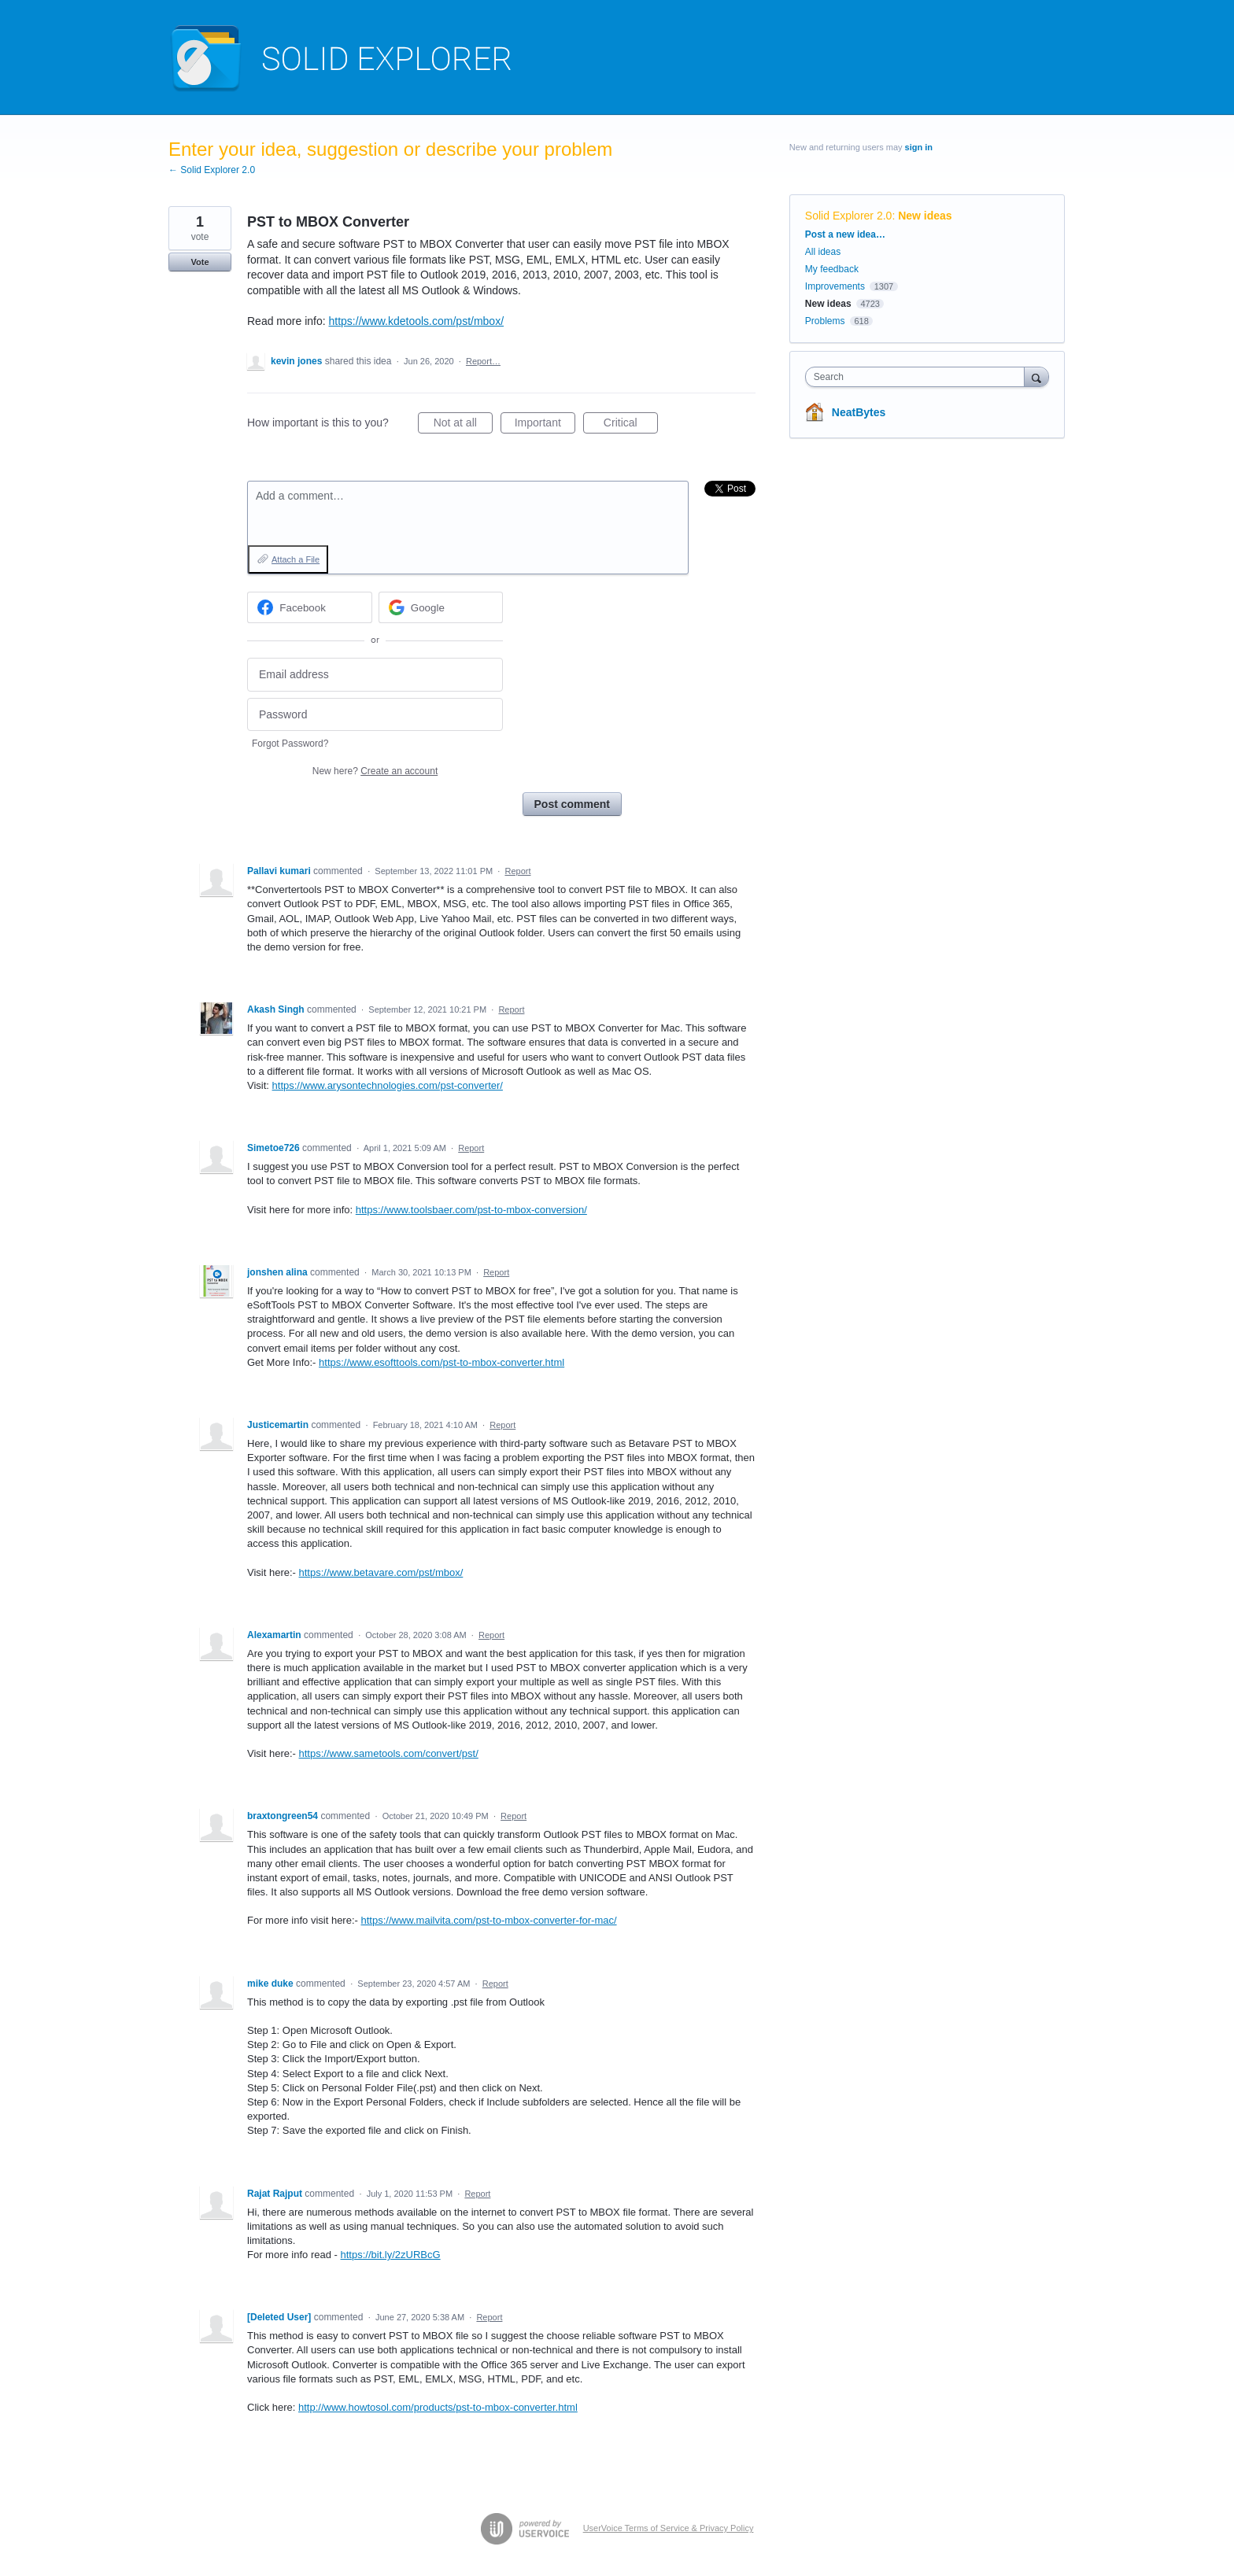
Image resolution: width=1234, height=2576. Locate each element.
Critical (631, 425)
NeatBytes (858, 412)
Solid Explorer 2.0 (848, 215)
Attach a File (296, 559)
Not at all (463, 425)
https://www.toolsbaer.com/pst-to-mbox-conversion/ (471, 1210)
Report (517, 871)
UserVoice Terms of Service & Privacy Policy (668, 2528)
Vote (199, 262)
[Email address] (375, 675)
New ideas (924, 215)
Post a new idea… (845, 234)
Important (545, 425)
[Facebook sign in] (309, 607)
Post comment (572, 804)
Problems (825, 321)
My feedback (832, 269)
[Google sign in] (441, 607)
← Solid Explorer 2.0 (211, 169)
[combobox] (919, 376)
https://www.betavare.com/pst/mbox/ (381, 1572)
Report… (483, 361)
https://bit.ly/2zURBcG (391, 2254)
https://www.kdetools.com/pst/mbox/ (416, 321)
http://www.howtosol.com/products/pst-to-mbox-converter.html (438, 2407)
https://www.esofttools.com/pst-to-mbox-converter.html (441, 1362)
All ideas (823, 251)
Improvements (835, 286)
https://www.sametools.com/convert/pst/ (388, 1753)
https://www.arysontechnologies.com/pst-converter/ (387, 1085)
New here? (375, 771)
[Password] (375, 715)
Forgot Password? (290, 743)
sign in (919, 147)
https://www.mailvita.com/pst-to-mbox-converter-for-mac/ (489, 1920)
